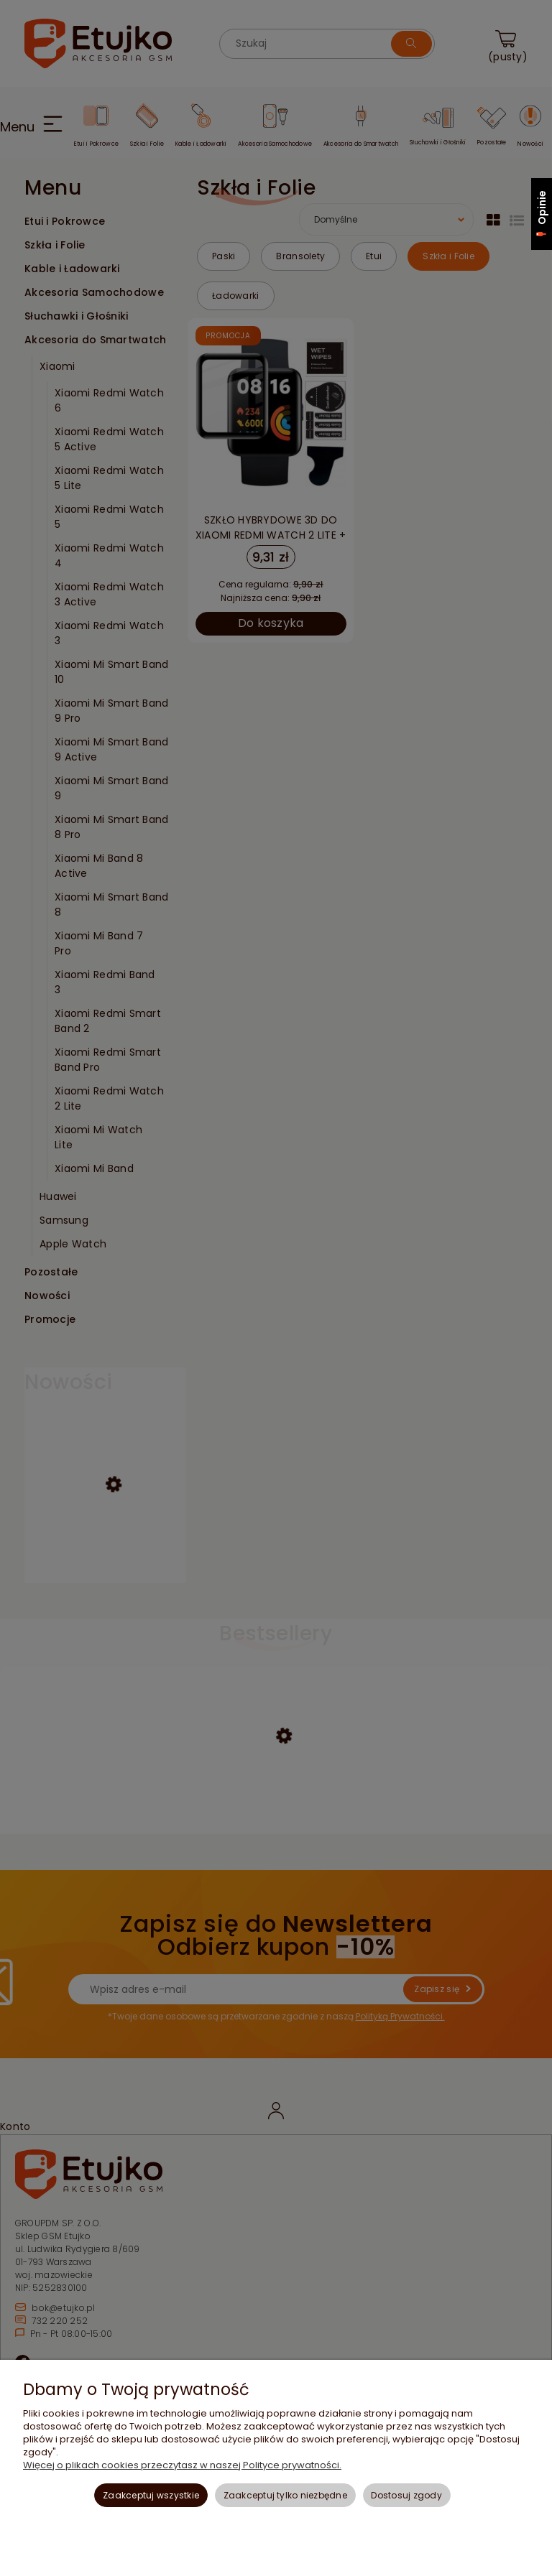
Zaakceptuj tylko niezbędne (285, 2495)
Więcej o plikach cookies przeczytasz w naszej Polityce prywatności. (182, 2465)
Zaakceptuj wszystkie (151, 2495)
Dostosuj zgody (406, 2495)
